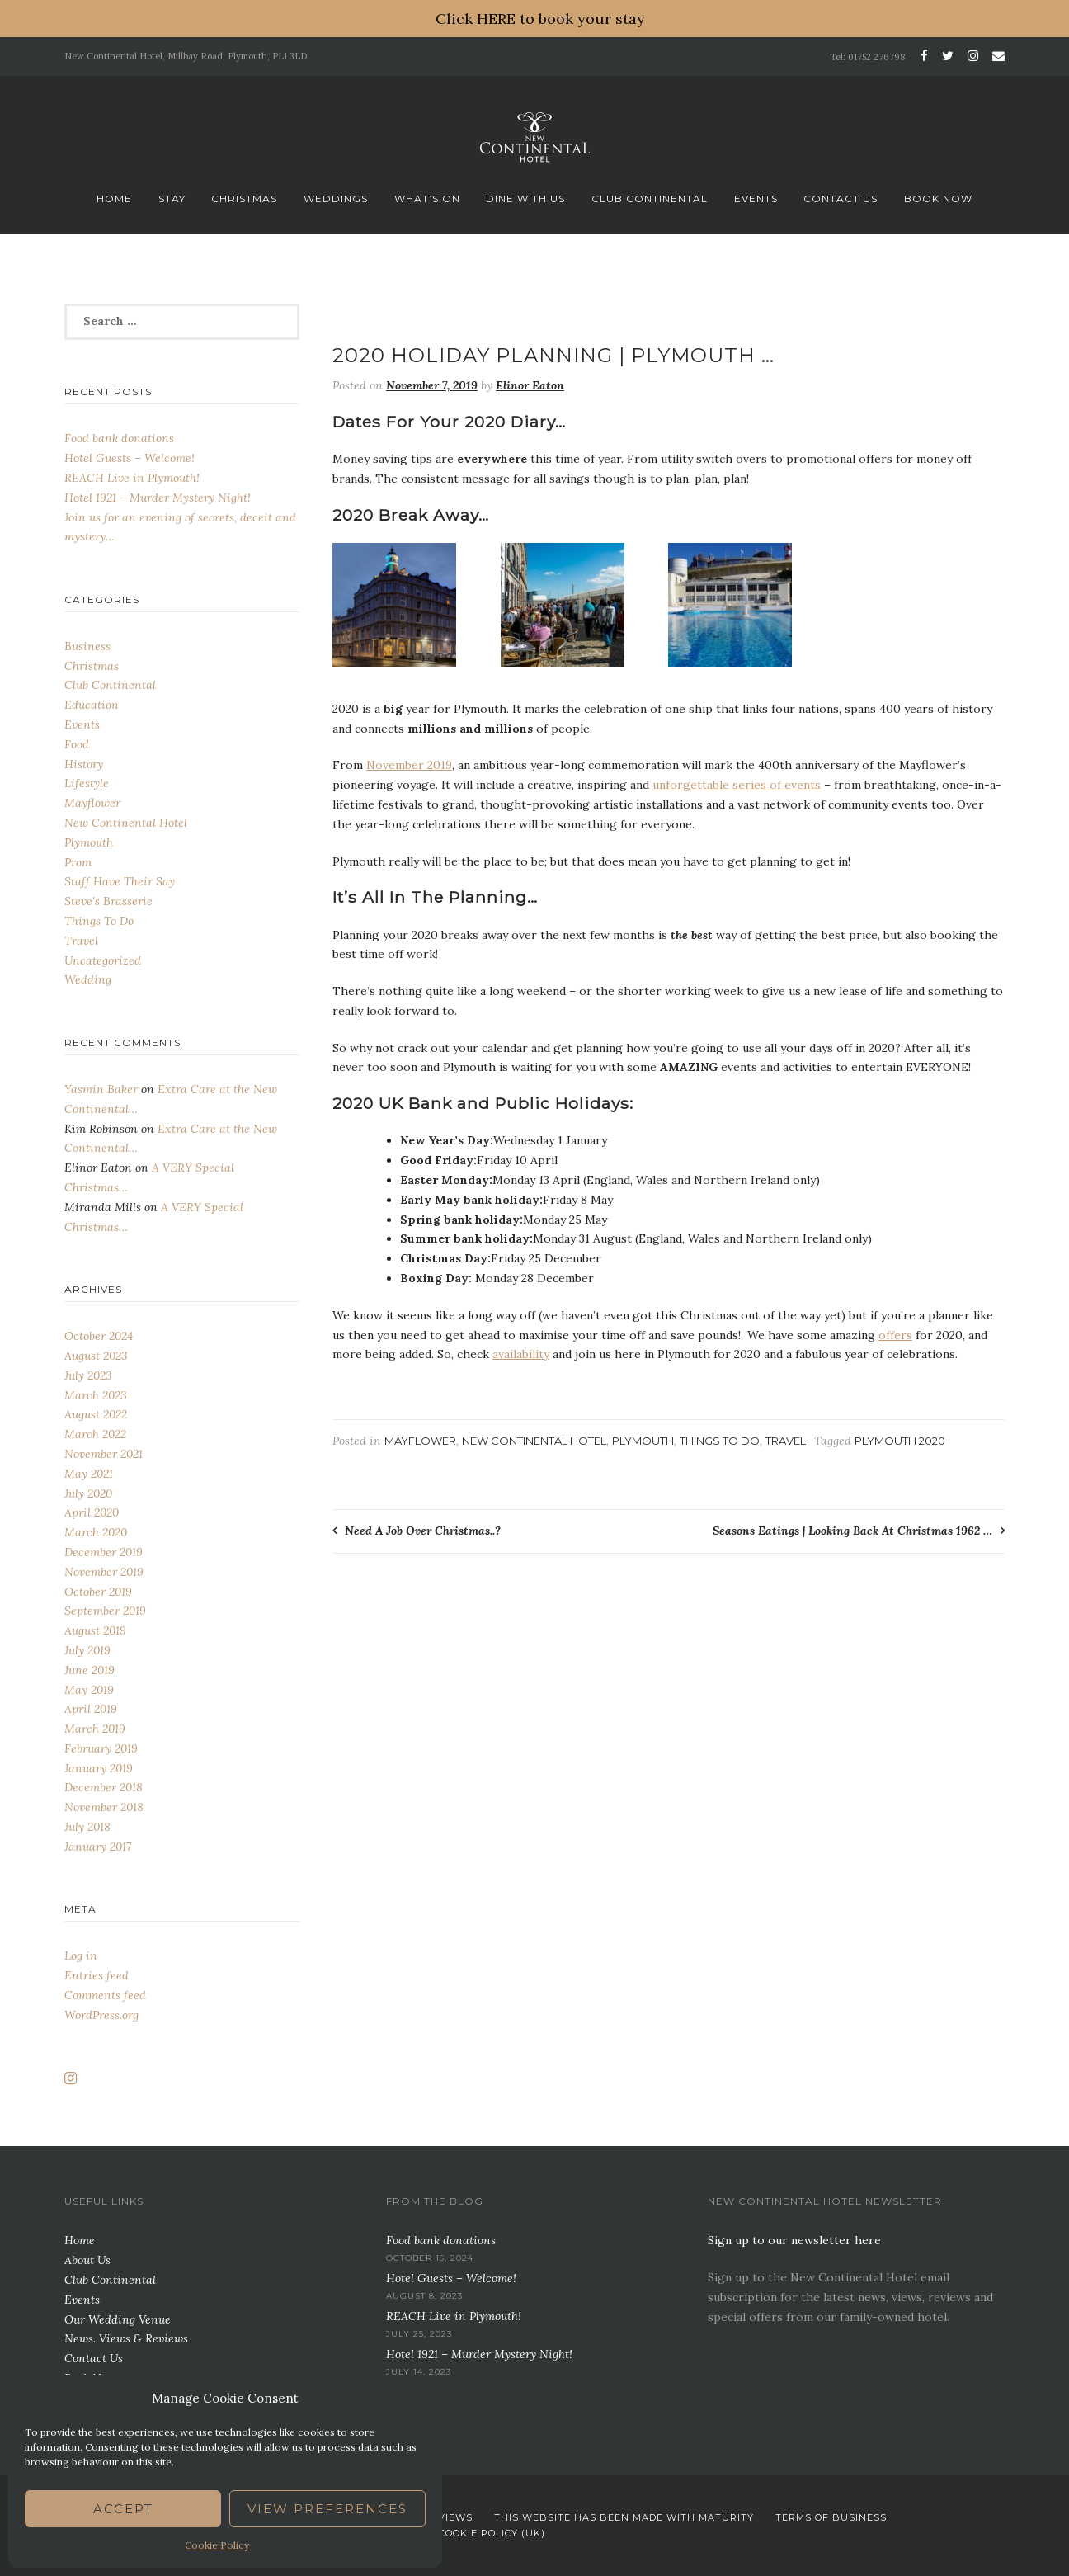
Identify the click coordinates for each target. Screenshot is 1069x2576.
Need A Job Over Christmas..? (423, 1530)
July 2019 (87, 1650)
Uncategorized (102, 960)
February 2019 (101, 1748)
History (83, 764)
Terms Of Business (831, 2517)
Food (76, 744)
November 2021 (103, 1453)
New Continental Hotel (534, 1440)
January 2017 (97, 1846)
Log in (80, 1955)
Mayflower (420, 1440)
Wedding (87, 979)
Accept (123, 2509)
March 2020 (95, 1532)
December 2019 (103, 1552)
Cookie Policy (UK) (492, 2533)
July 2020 (88, 1493)
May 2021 (88, 1473)
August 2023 (96, 1355)
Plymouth (643, 1440)
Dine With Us (525, 198)
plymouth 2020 (900, 1440)
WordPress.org (101, 2014)
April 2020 (91, 1512)
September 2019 (105, 1610)
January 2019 (98, 1768)
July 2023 (88, 1375)
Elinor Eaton (530, 385)
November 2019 (409, 764)
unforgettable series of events (736, 784)
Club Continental (649, 198)
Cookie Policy (217, 2545)
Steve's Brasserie (108, 901)
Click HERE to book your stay (540, 18)
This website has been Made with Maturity (624, 2517)
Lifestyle (86, 783)
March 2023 (95, 1395)
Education (91, 704)
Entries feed (96, 1975)
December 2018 (103, 1787)
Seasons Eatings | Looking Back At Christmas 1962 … (852, 1530)
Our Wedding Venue (117, 2319)
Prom (78, 862)
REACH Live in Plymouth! (132, 477)
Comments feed (105, 1995)
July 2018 (87, 1826)
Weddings (336, 198)
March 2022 (95, 1434)
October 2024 (98, 1335)
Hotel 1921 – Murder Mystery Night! (157, 497)
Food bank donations (119, 438)
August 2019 (95, 1630)
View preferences (327, 2509)
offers (895, 1335)
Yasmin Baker (101, 1089)
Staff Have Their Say (119, 881)
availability (520, 1354)
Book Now (938, 198)
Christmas (244, 198)
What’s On (427, 198)
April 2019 (90, 1708)
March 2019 (94, 1728)
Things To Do (720, 1440)
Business (87, 646)
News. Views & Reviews (126, 2338)
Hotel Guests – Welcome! (129, 458)
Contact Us (840, 198)
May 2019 (89, 1689)
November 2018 (104, 1807)
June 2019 (89, 1670)
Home (114, 198)
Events (756, 198)
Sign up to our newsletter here (794, 2240)
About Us (87, 2260)
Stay (172, 198)
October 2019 (98, 1591)
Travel (785, 1440)
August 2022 (95, 1414)
